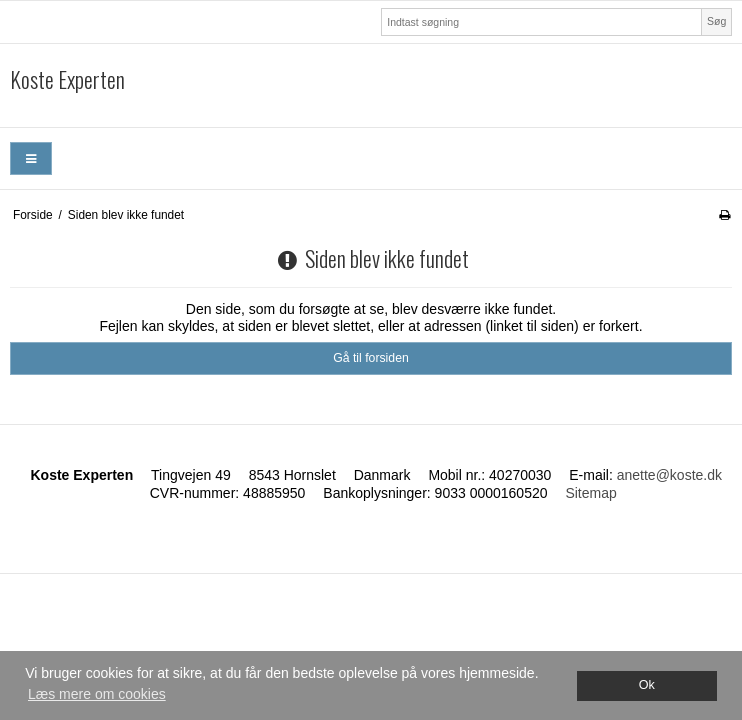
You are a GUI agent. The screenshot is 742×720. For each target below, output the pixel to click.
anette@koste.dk (669, 475)
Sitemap (590, 493)
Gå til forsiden (371, 358)
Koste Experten (67, 80)
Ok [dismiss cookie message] (647, 685)
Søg (716, 21)
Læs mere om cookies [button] (97, 694)
